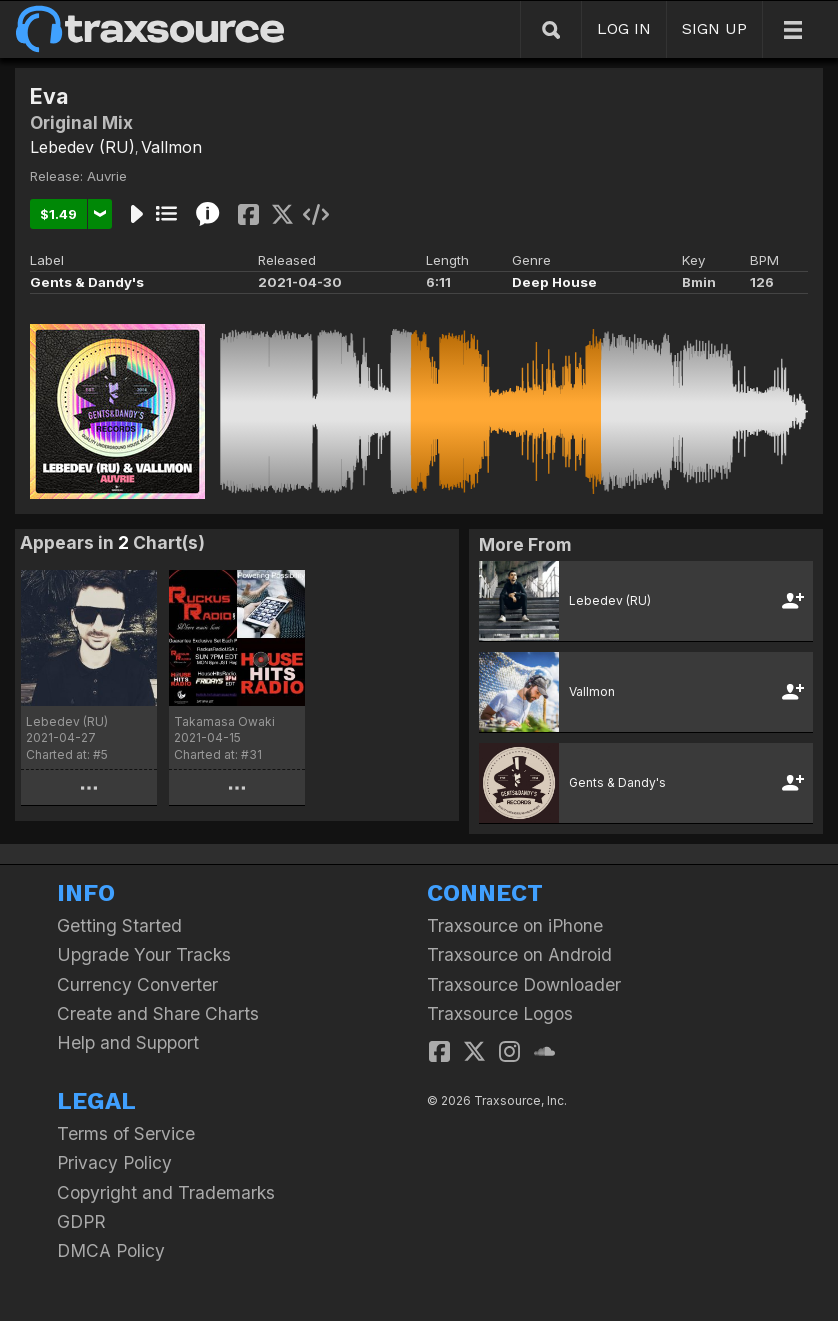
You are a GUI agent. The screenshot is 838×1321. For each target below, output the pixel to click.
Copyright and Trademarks (166, 1192)
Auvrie (107, 176)
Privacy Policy (114, 1162)
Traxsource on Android (519, 954)
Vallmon (171, 147)
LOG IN (624, 28)
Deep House (554, 282)
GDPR (81, 1221)
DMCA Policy (111, 1250)
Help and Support (128, 1042)
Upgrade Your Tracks (144, 954)
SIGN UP (714, 28)
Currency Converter (137, 984)
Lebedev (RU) (82, 147)
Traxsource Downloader (524, 984)
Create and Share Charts (158, 1013)
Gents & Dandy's (87, 282)
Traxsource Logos (500, 1013)
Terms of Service (126, 1133)
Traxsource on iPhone (515, 925)
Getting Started (119, 925)
